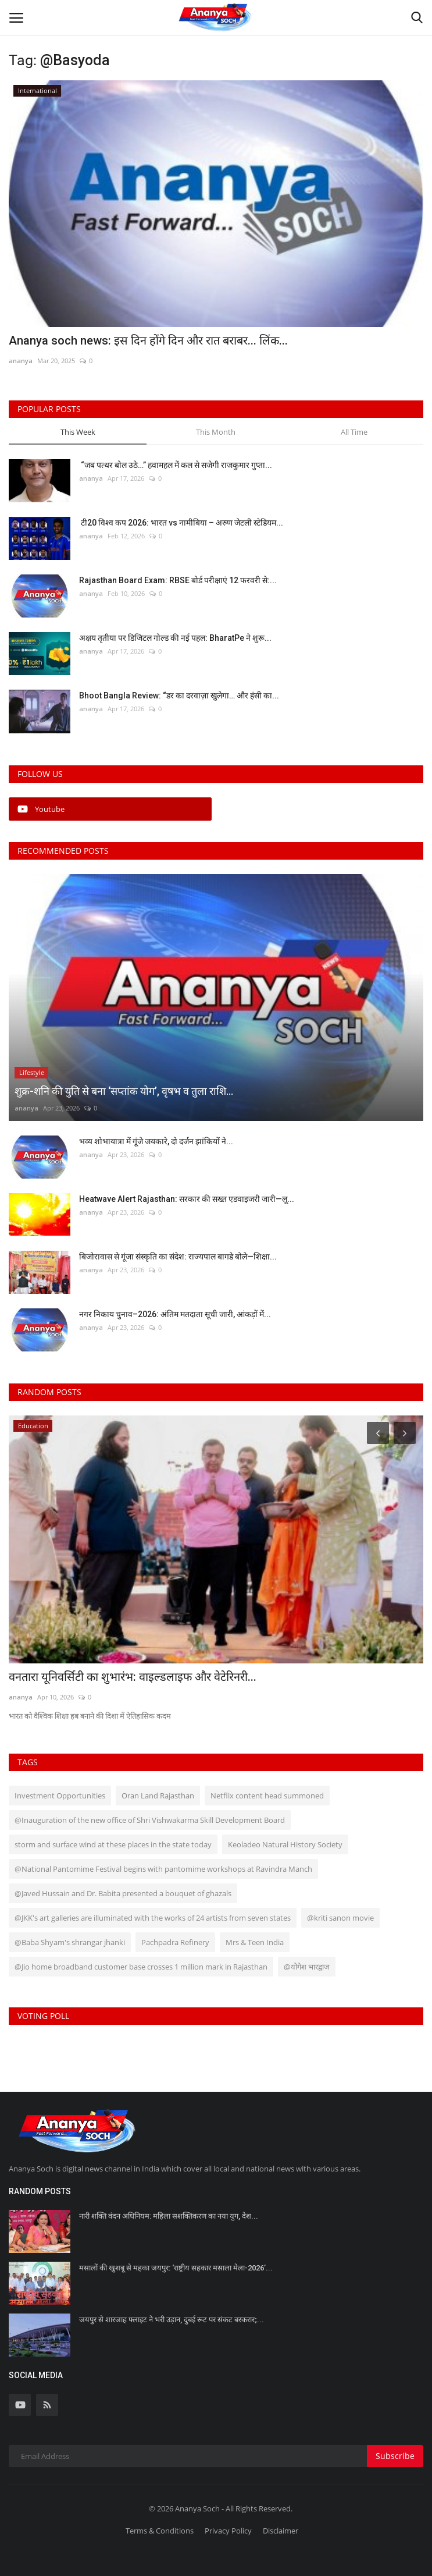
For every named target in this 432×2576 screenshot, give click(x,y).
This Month (215, 432)
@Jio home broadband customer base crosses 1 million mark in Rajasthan (141, 1966)
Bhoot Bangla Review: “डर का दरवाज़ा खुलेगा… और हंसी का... (179, 695)
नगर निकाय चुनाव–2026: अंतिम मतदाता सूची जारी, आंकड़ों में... (175, 1314)
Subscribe (395, 2455)
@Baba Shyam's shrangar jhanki (70, 1942)
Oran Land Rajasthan (158, 1795)
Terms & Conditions (160, 2530)
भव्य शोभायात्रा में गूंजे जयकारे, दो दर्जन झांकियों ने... (156, 1141)
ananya (21, 360)
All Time (354, 432)
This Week (77, 432)
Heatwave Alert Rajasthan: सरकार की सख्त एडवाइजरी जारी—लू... (186, 1199)
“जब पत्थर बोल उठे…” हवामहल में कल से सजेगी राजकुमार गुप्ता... (175, 465)
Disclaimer (280, 2530)
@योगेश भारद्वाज (307, 1966)
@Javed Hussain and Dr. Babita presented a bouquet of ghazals (123, 1893)
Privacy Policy (228, 2530)
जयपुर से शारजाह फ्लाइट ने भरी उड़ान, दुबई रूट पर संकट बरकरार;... (171, 2319)
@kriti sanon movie (340, 1918)
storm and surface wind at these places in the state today (113, 1844)
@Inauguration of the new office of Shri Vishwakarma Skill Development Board (150, 1820)
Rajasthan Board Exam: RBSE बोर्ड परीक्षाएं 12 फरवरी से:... (178, 580)
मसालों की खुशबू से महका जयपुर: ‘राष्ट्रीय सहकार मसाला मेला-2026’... (176, 2267)
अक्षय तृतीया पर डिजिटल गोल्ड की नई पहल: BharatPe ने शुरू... (175, 638)
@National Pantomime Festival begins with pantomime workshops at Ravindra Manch (163, 1869)
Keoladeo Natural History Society (285, 1844)
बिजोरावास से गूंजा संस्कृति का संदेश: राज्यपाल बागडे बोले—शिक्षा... (178, 1256)
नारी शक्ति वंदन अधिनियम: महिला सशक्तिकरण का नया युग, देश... (168, 2216)
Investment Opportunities (60, 1795)
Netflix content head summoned (267, 1795)
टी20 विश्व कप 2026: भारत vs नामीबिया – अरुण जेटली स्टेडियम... (181, 522)
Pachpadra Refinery (175, 1942)
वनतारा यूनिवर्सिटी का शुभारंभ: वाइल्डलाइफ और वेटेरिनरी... (132, 1677)
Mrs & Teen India (255, 1942)
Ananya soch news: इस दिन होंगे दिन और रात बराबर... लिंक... (148, 340)
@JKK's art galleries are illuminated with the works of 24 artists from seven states (153, 1918)
